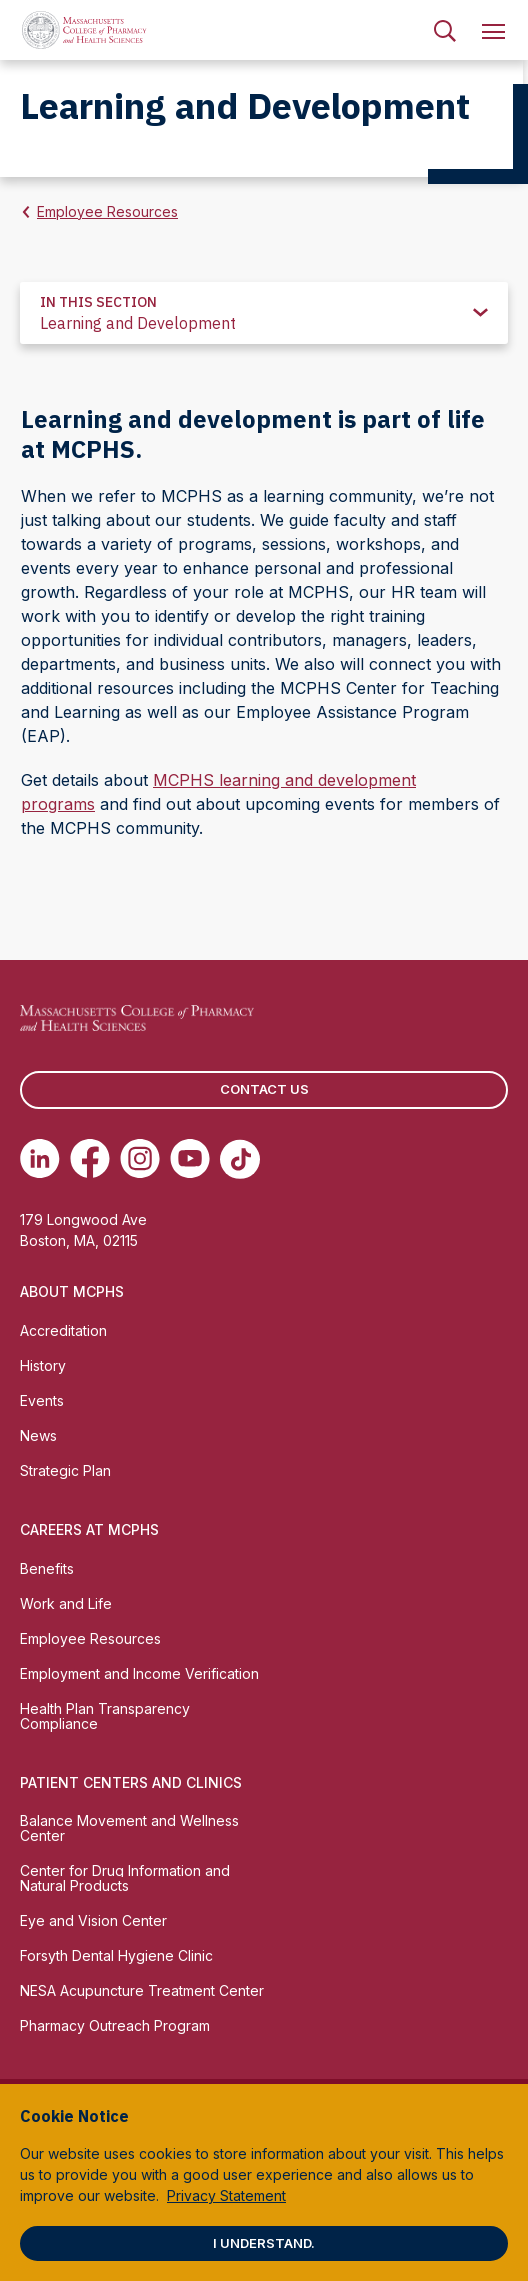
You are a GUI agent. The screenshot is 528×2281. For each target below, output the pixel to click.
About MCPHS (72, 1291)
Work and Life (66, 1603)
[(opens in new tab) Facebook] (90, 1159)
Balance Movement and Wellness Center (129, 1828)
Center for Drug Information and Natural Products (125, 1878)
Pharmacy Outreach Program (115, 2025)
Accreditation (63, 1330)
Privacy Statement (226, 2195)
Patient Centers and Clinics (131, 1782)
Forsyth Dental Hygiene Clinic (116, 1955)
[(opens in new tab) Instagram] (140, 1159)
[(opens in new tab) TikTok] (240, 1159)
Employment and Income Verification (139, 1673)
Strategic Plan (65, 1470)
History (43, 1365)
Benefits (47, 1568)
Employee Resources (107, 211)
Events (42, 1400)
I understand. (264, 2243)
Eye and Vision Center (93, 1920)
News (38, 1435)
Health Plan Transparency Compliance (105, 1716)
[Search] (445, 30)
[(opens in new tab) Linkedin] (40, 1159)
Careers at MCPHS (89, 1529)
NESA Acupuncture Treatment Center (142, 1990)
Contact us (264, 1089)
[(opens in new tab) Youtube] (190, 1159)
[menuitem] (445, 30)
